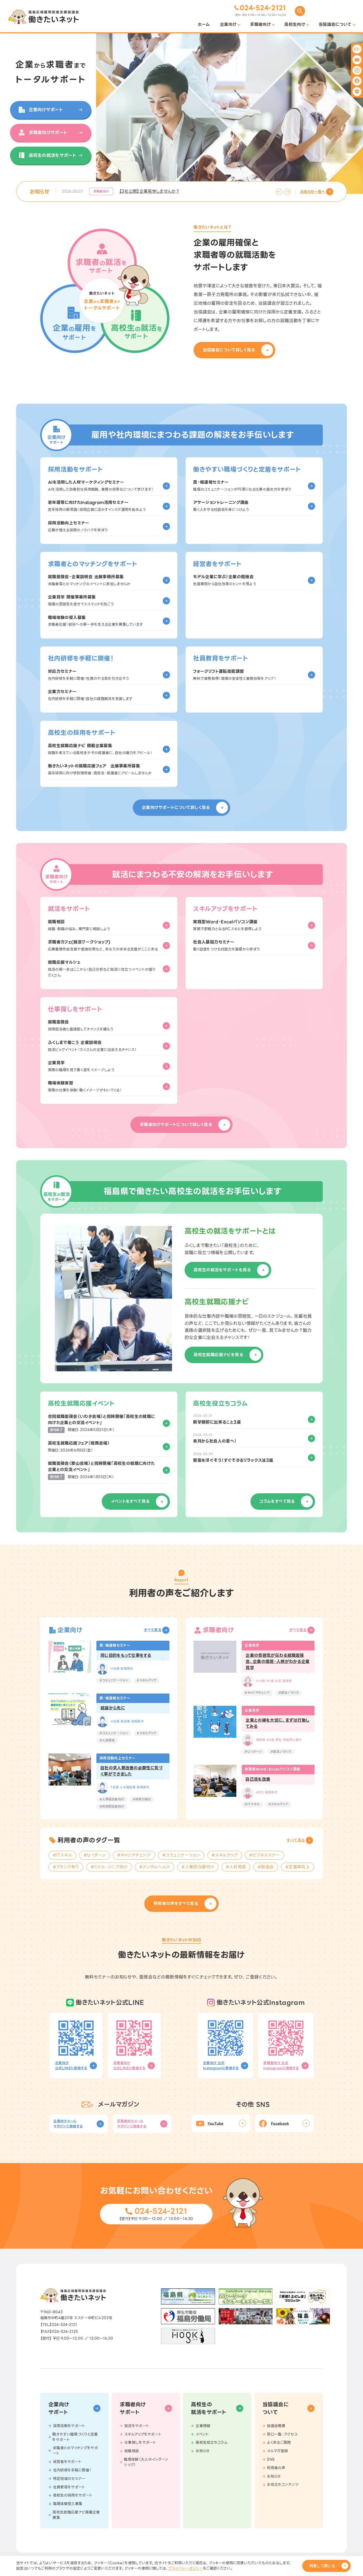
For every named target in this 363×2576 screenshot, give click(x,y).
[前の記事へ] (279, 192)
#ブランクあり (66, 1867)
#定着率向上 (297, 1867)
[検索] (300, 11)
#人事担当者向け (198, 1867)
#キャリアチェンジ (134, 1855)
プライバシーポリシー (185, 2568)
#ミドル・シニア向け (109, 1867)
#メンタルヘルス (154, 1867)
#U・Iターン (95, 1855)
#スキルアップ (224, 1855)
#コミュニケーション (181, 1855)
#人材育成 (236, 1867)
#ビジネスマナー (264, 1855)
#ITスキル (62, 1855)
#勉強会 (266, 1867)
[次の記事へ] (287, 192)
